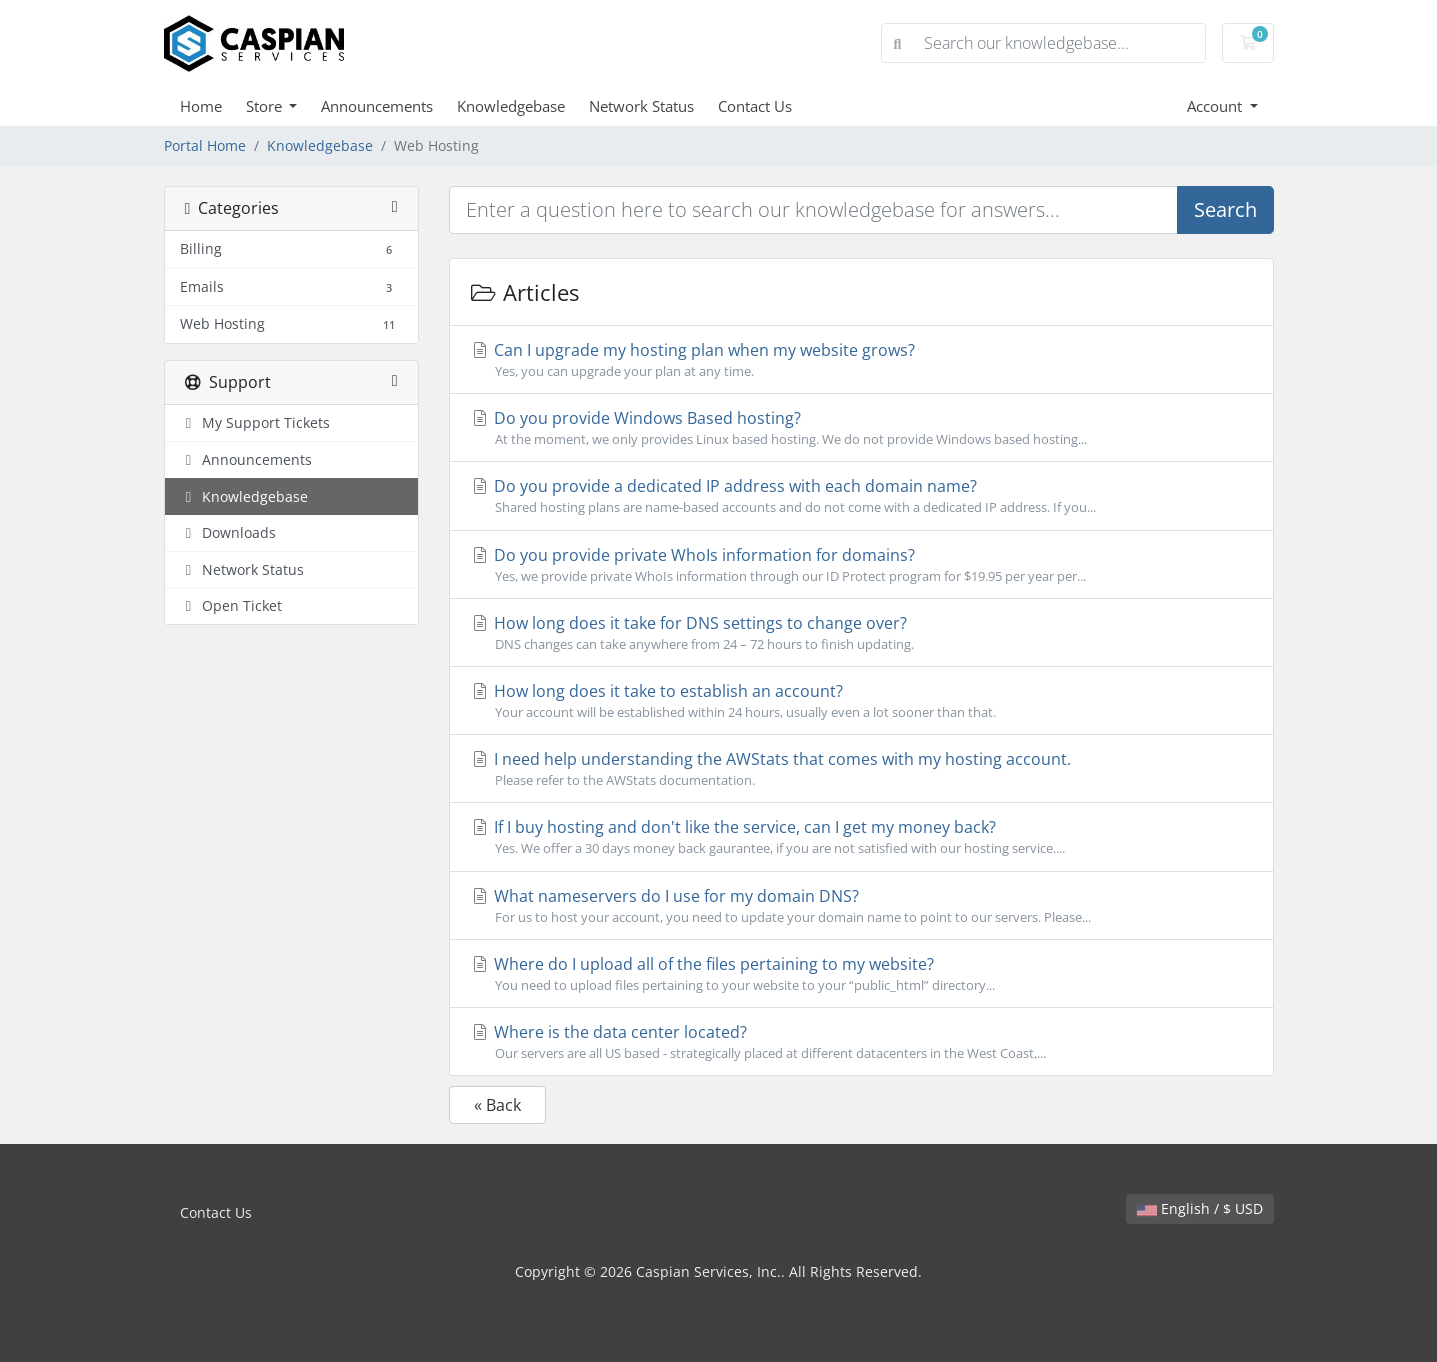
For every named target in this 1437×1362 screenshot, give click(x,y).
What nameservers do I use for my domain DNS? (861, 906)
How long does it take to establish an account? (861, 701)
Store (266, 106)
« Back (497, 1105)
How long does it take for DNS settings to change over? (861, 633)
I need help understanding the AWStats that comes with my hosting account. (861, 769)
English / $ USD (1200, 1208)
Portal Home (205, 145)
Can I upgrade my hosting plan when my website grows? (861, 360)
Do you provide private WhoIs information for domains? (861, 565)
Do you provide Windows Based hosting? (861, 428)
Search (1225, 209)
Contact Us (755, 106)
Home (201, 106)
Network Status (641, 106)
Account (1216, 106)
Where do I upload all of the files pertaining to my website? (861, 974)
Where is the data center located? (861, 1042)
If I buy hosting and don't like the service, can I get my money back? (861, 837)
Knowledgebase (511, 106)
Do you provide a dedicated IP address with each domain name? (861, 496)
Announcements (377, 106)
